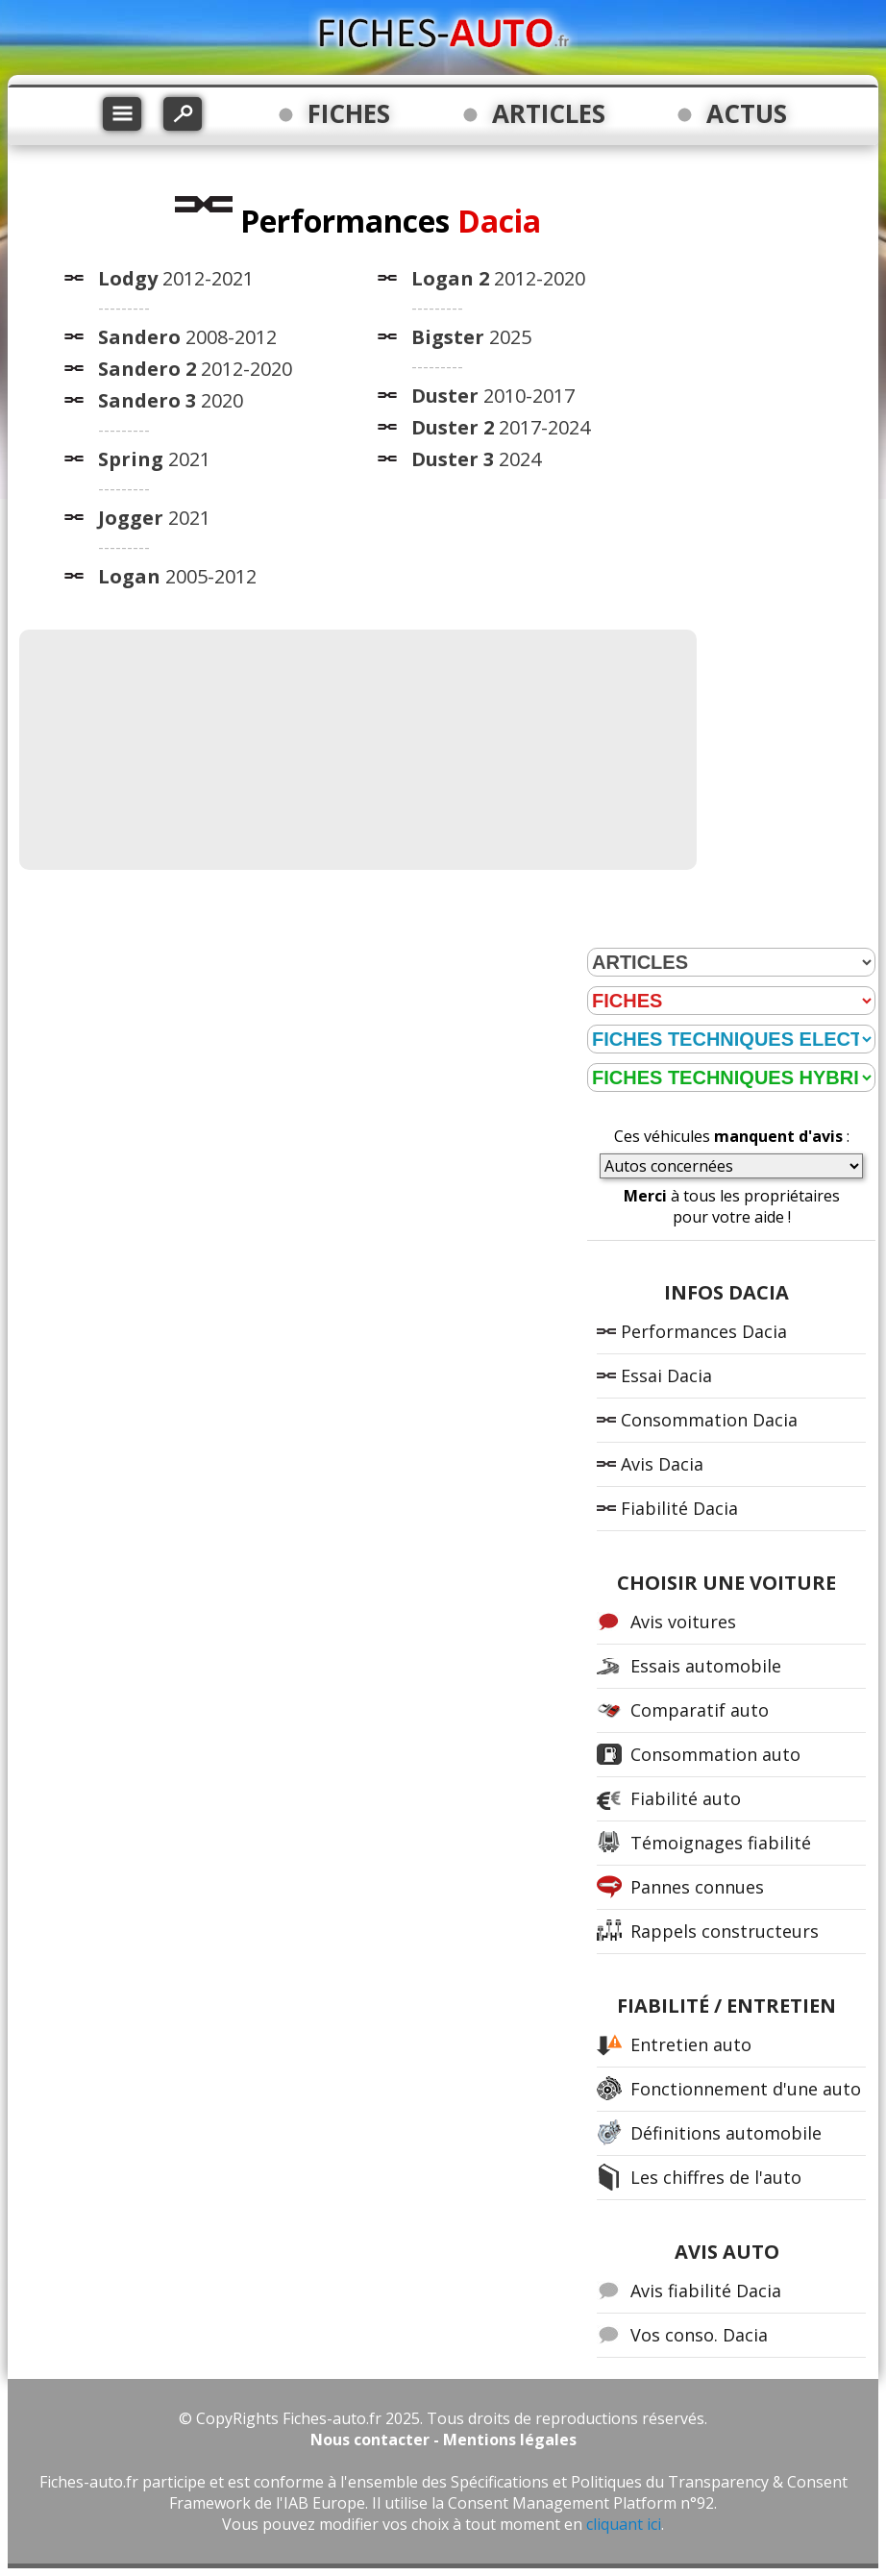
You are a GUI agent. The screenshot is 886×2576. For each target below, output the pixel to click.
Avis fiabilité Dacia (705, 2290)
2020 (170, 400)
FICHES (349, 113)
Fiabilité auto (685, 1798)
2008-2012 (187, 337)
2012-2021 (176, 278)
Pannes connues (697, 1886)
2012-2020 (195, 369)
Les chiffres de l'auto (715, 2177)
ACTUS (746, 113)
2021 (154, 459)
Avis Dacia (662, 1463)
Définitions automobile (726, 2132)
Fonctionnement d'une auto (745, 2088)
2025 (471, 337)
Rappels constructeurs (724, 1931)
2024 (476, 459)
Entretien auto (690, 2044)
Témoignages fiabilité (720, 1842)
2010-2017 (493, 396)
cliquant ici (623, 2524)
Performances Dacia (704, 1331)
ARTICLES (548, 113)
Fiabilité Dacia (679, 1508)
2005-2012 (177, 576)
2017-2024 (500, 427)
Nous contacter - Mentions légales (443, 2439)
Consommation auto (715, 1754)
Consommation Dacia (709, 1419)
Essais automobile (705, 1665)
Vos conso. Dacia (699, 2334)
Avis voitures (683, 1621)
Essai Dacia (666, 1375)
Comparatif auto (699, 1709)
